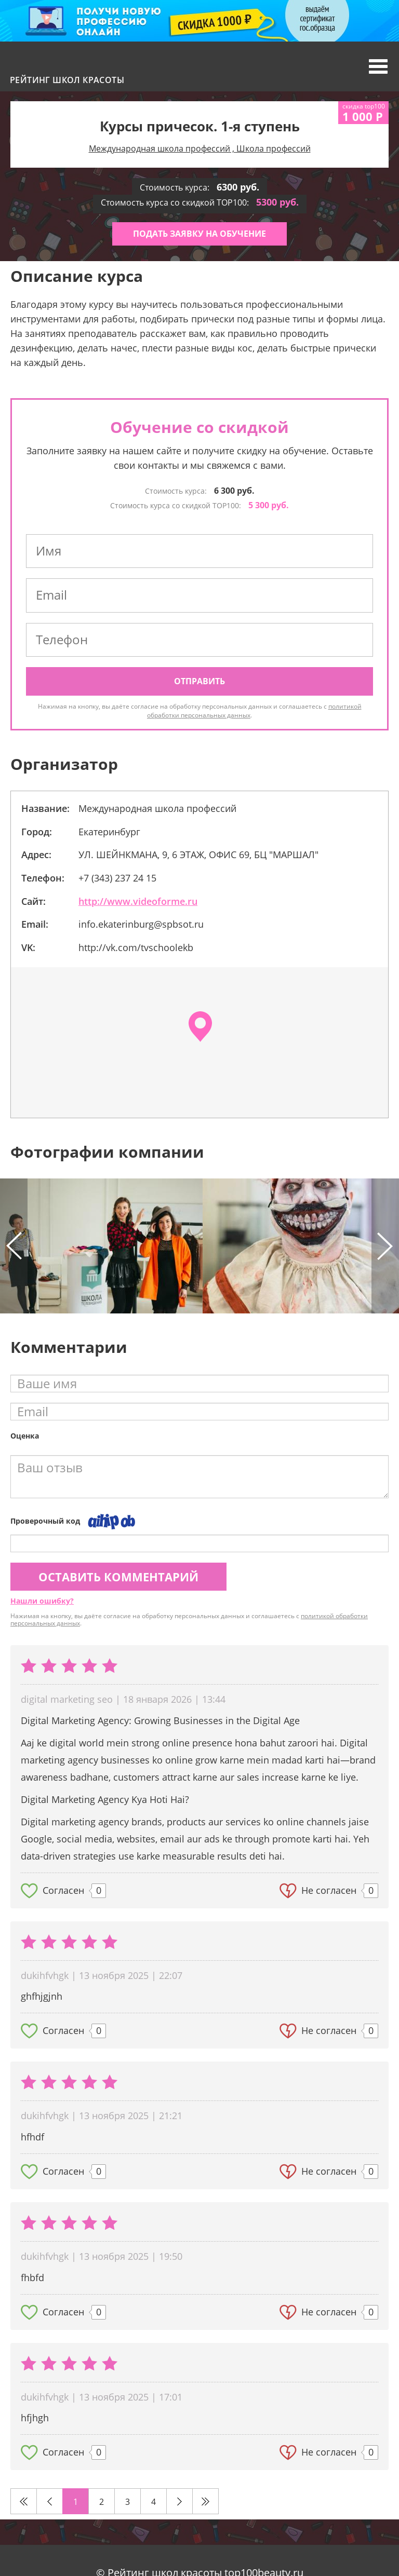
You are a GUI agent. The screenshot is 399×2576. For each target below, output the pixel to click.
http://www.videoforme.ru (137, 901)
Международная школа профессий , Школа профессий (200, 148)
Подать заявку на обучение (199, 233)
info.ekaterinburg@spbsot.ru (141, 924)
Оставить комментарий (118, 1576)
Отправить (199, 681)
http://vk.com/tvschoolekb (135, 947)
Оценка (24, 1436)
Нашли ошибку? (42, 1601)
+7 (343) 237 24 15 (117, 878)
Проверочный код (45, 1521)
